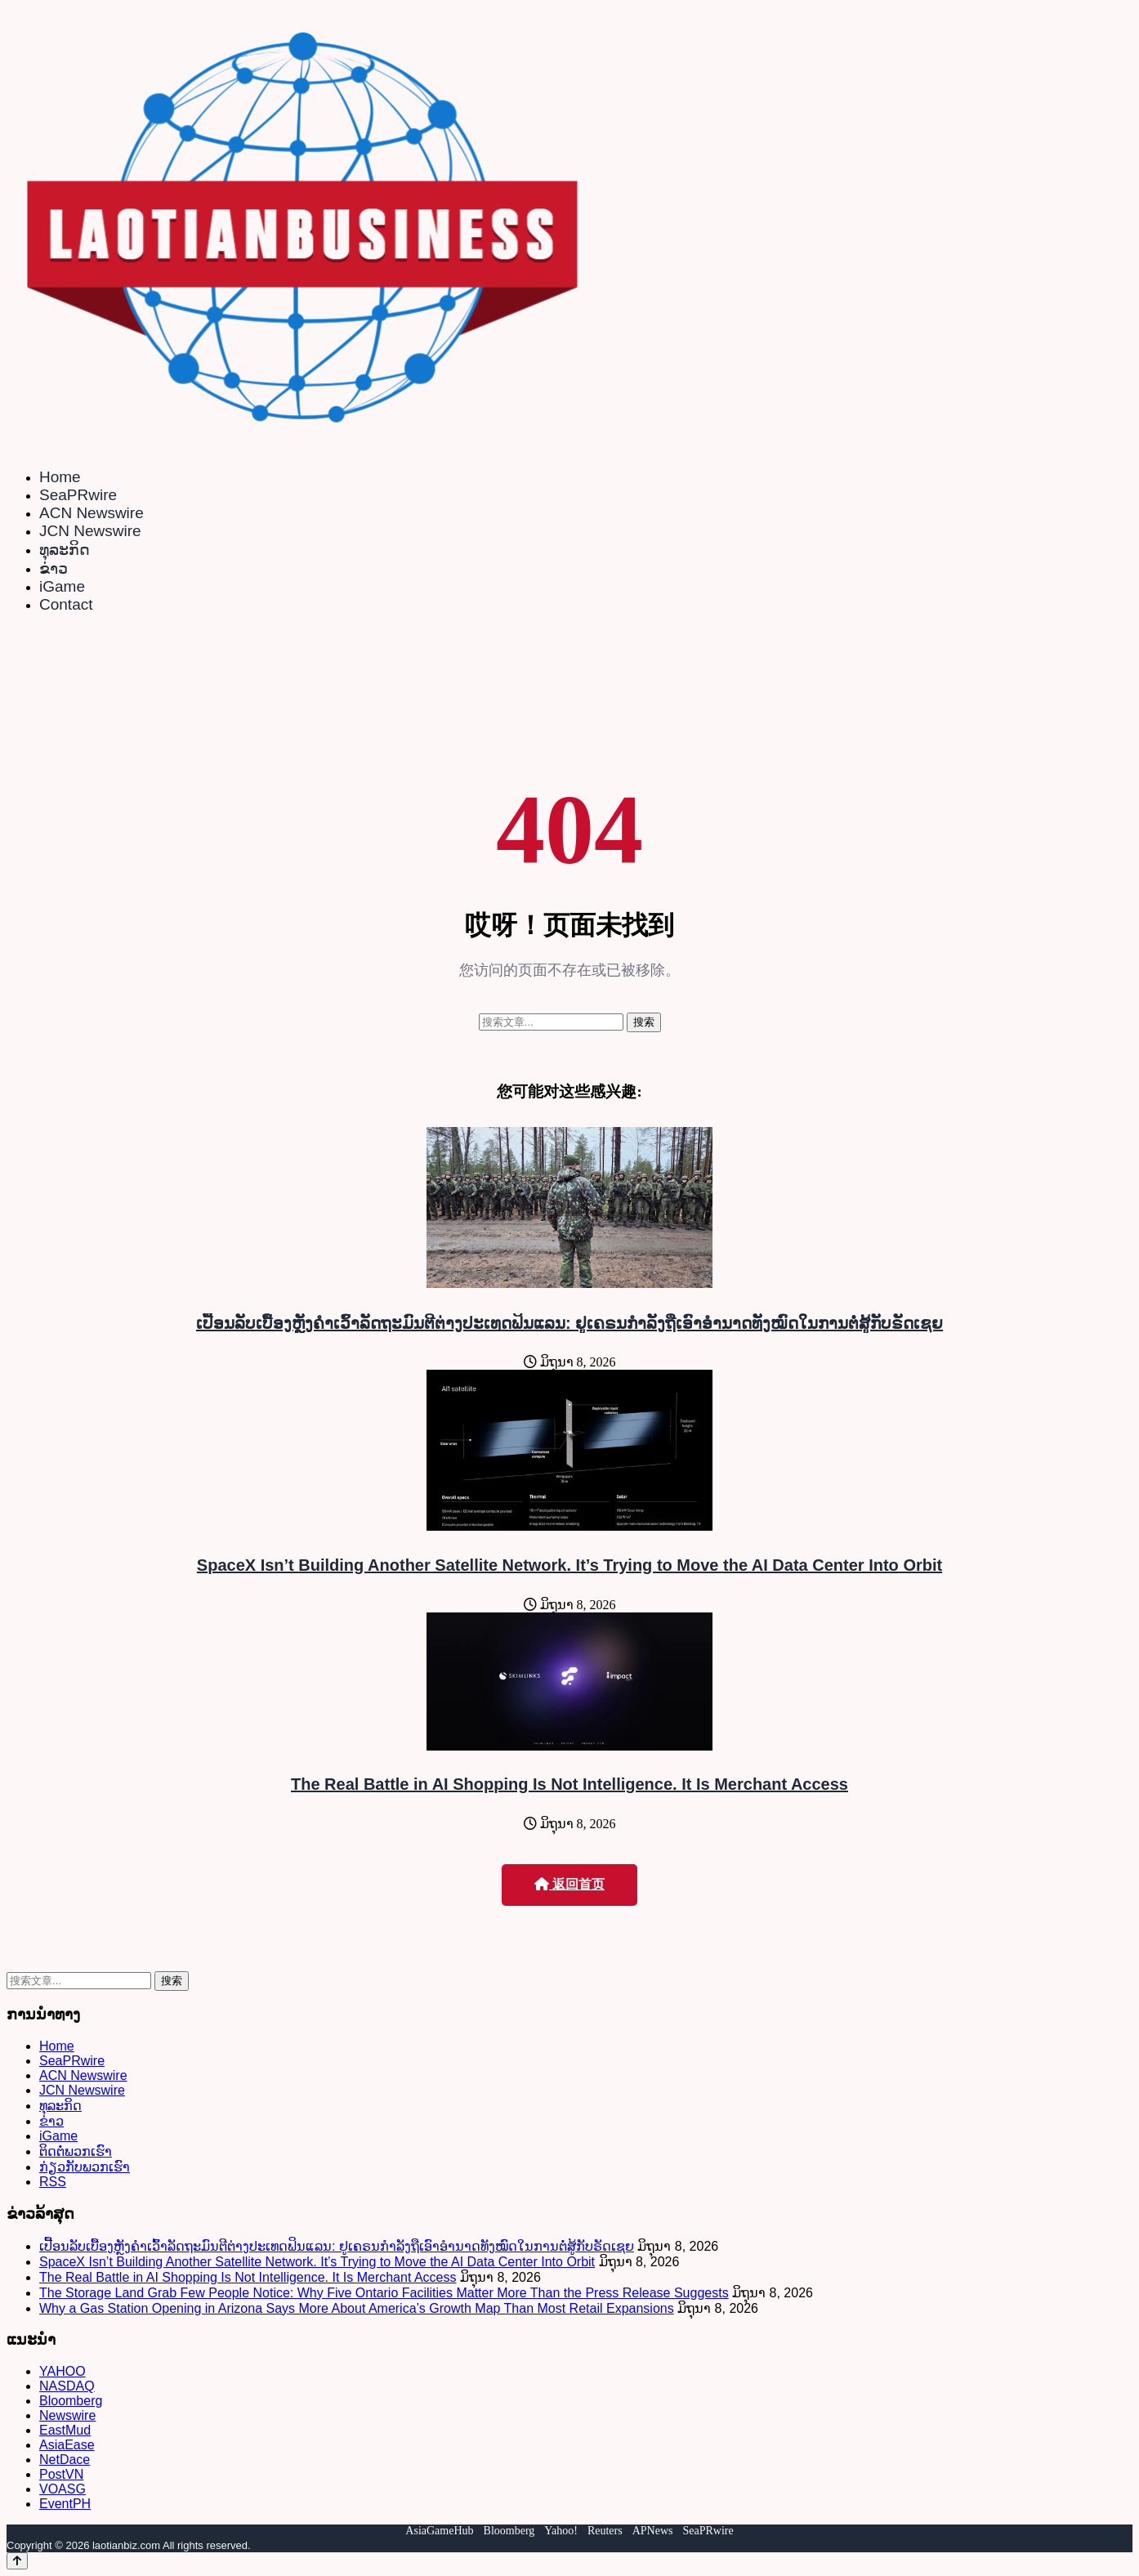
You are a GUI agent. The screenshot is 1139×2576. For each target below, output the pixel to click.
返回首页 (569, 1884)
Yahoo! (561, 2531)
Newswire (67, 2415)
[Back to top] (17, 2560)
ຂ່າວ (53, 568)
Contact (65, 604)
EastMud (65, 2430)
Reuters (605, 2531)
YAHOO (62, 2371)
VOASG (62, 2489)
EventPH (65, 2504)
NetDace (64, 2459)
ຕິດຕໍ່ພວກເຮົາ (75, 2151)
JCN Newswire (90, 530)
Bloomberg (70, 2401)
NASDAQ (67, 2386)
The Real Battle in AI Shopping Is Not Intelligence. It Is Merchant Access (569, 1784)
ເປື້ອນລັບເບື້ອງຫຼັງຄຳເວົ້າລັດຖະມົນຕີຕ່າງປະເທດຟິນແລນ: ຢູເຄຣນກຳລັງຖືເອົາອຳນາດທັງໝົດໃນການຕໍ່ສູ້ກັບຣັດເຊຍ (569, 1323)
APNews (652, 2531)
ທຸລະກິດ (64, 549)
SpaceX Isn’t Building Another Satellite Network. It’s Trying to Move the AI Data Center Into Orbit (569, 1565)
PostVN (61, 2474)
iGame (62, 586)
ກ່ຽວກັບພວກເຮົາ (84, 2167)
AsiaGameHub (439, 2531)
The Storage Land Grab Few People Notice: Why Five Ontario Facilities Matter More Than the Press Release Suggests (384, 2293)
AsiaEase (67, 2445)
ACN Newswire (91, 512)
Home (60, 476)
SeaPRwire (78, 494)
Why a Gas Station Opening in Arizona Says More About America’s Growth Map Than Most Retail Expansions (356, 2308)
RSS (52, 2182)
